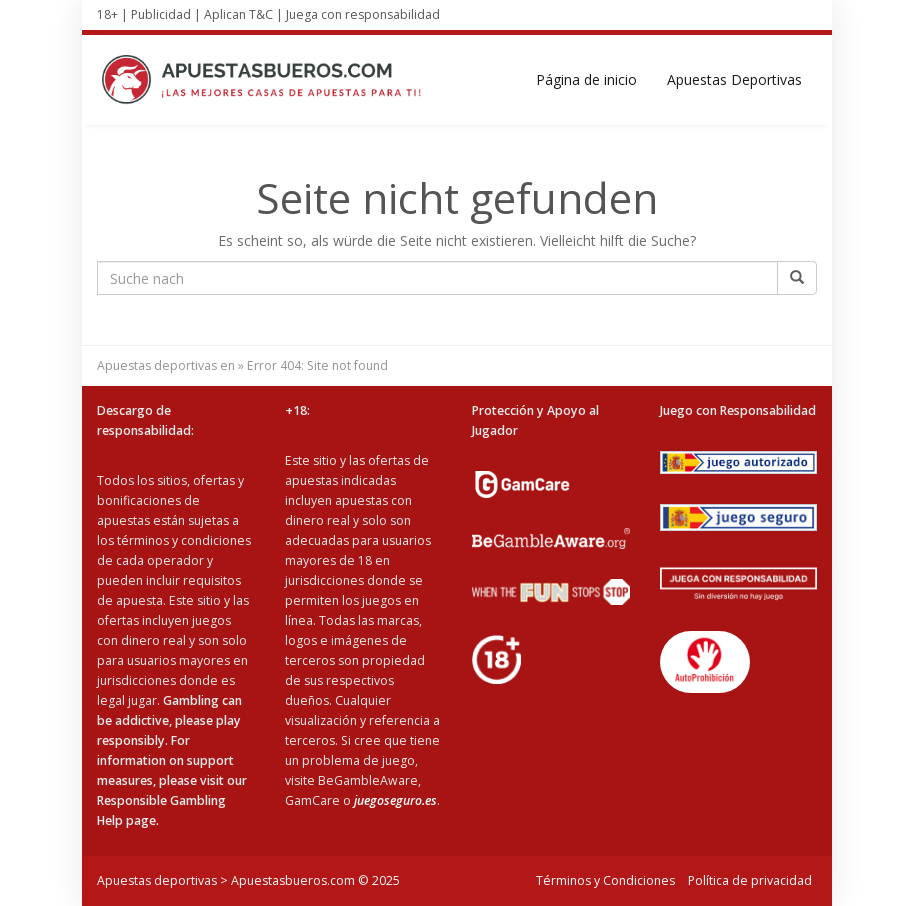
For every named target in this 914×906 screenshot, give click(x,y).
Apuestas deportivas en (166, 365)
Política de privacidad (750, 880)
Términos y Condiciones (605, 880)
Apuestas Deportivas (734, 79)
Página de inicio (586, 79)
